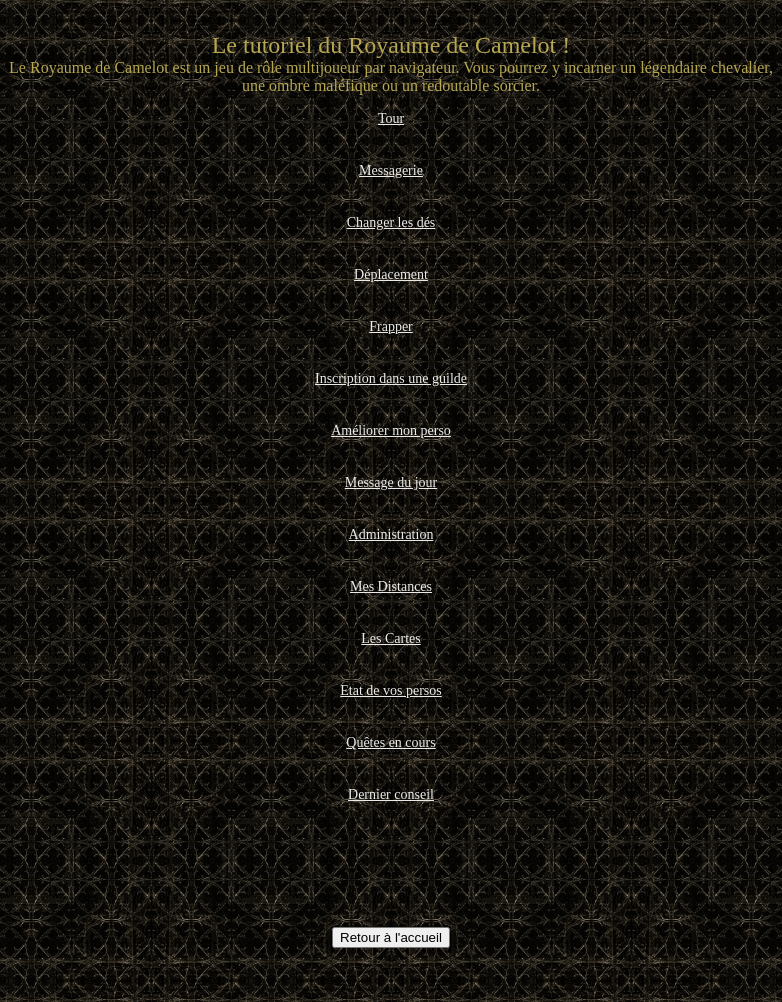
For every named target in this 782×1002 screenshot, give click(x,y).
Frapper (391, 326)
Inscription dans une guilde (391, 378)
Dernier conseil (391, 794)
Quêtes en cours (390, 742)
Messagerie (391, 170)
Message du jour (391, 482)
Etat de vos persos (390, 690)
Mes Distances (391, 586)
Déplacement (391, 274)
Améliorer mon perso (391, 430)
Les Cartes (390, 638)
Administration (391, 534)
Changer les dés (391, 222)
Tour (391, 118)
